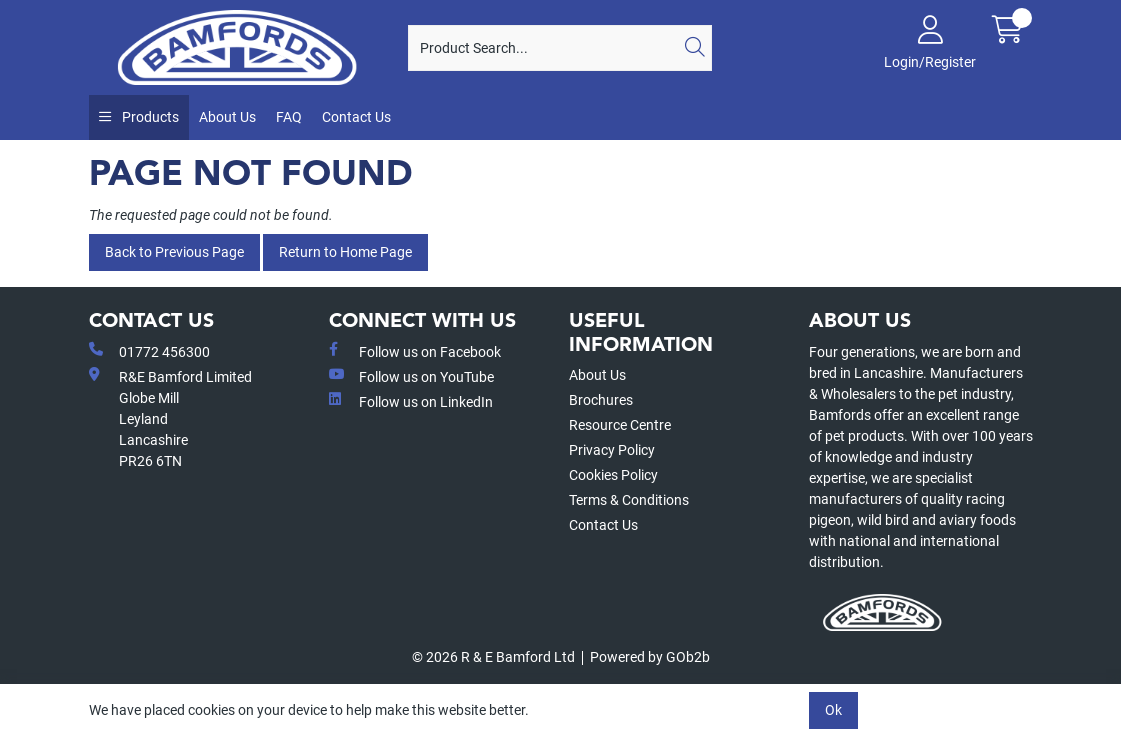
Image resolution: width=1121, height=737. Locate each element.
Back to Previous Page (174, 252)
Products (149, 117)
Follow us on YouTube (411, 376)
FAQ (289, 117)
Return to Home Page (345, 252)
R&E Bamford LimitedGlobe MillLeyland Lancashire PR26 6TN (170, 418)
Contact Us (356, 117)
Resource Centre (620, 425)
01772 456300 (149, 351)
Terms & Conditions (629, 500)
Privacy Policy (612, 450)
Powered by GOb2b (650, 657)
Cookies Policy (613, 475)
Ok (833, 710)
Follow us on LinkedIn (411, 401)
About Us (227, 117)
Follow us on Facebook (415, 351)
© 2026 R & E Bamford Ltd (493, 657)
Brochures (601, 400)
